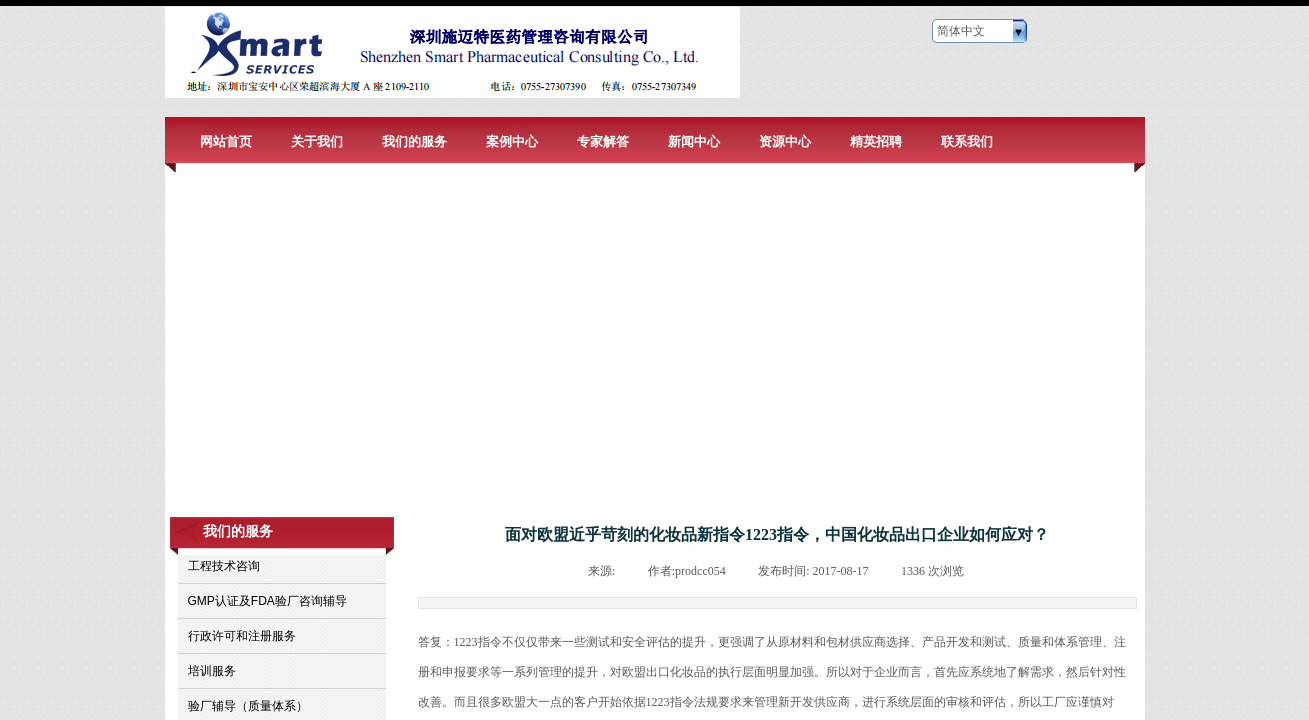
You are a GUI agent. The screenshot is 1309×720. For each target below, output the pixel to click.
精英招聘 (876, 141)
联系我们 (967, 141)
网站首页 (226, 141)
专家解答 (603, 141)
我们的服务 (414, 141)
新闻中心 (694, 141)
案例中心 (512, 141)
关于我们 (317, 141)
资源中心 (785, 141)
